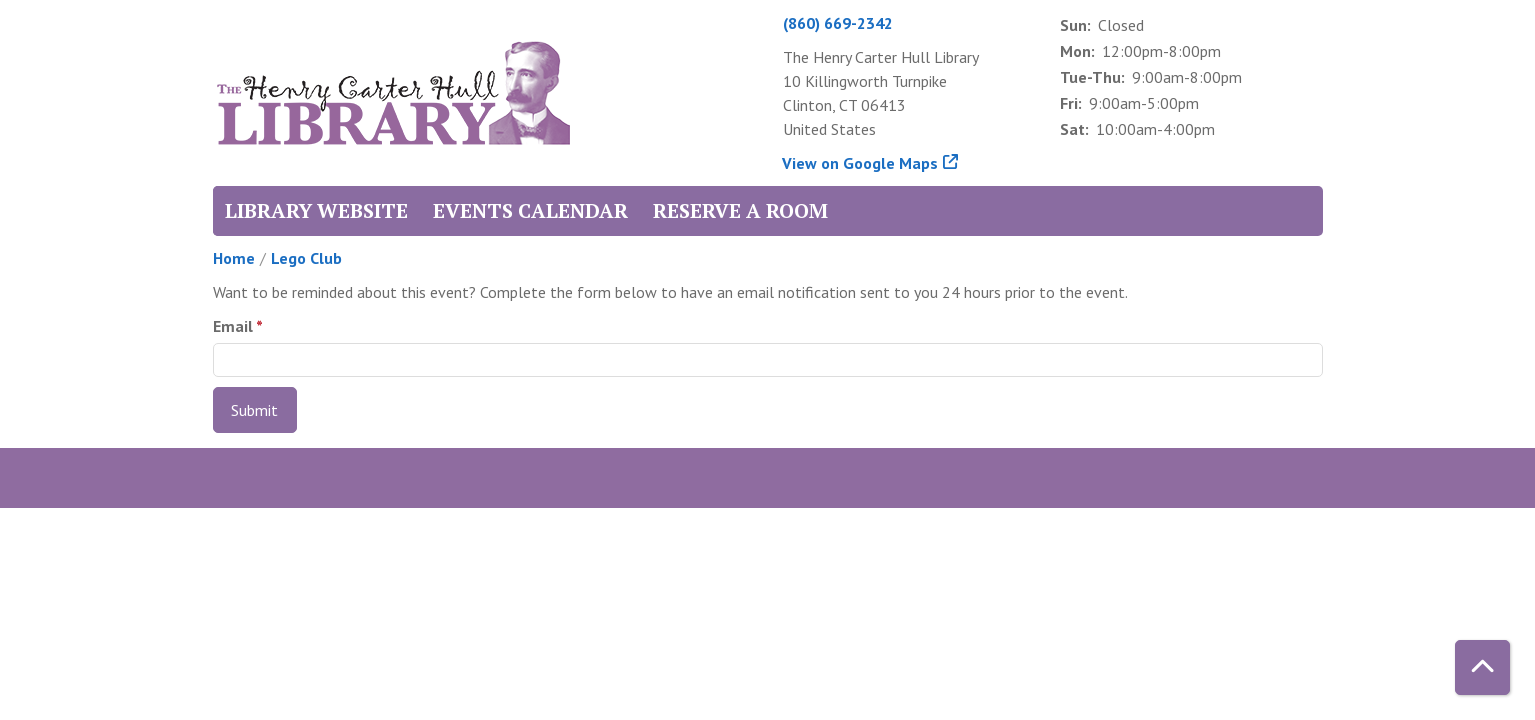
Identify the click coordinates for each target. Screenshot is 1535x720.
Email (233, 326)
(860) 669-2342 (838, 23)
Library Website (316, 210)
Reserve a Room (740, 210)
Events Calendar (530, 210)
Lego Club (306, 258)
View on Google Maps (860, 163)
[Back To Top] (1482, 667)
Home (234, 258)
